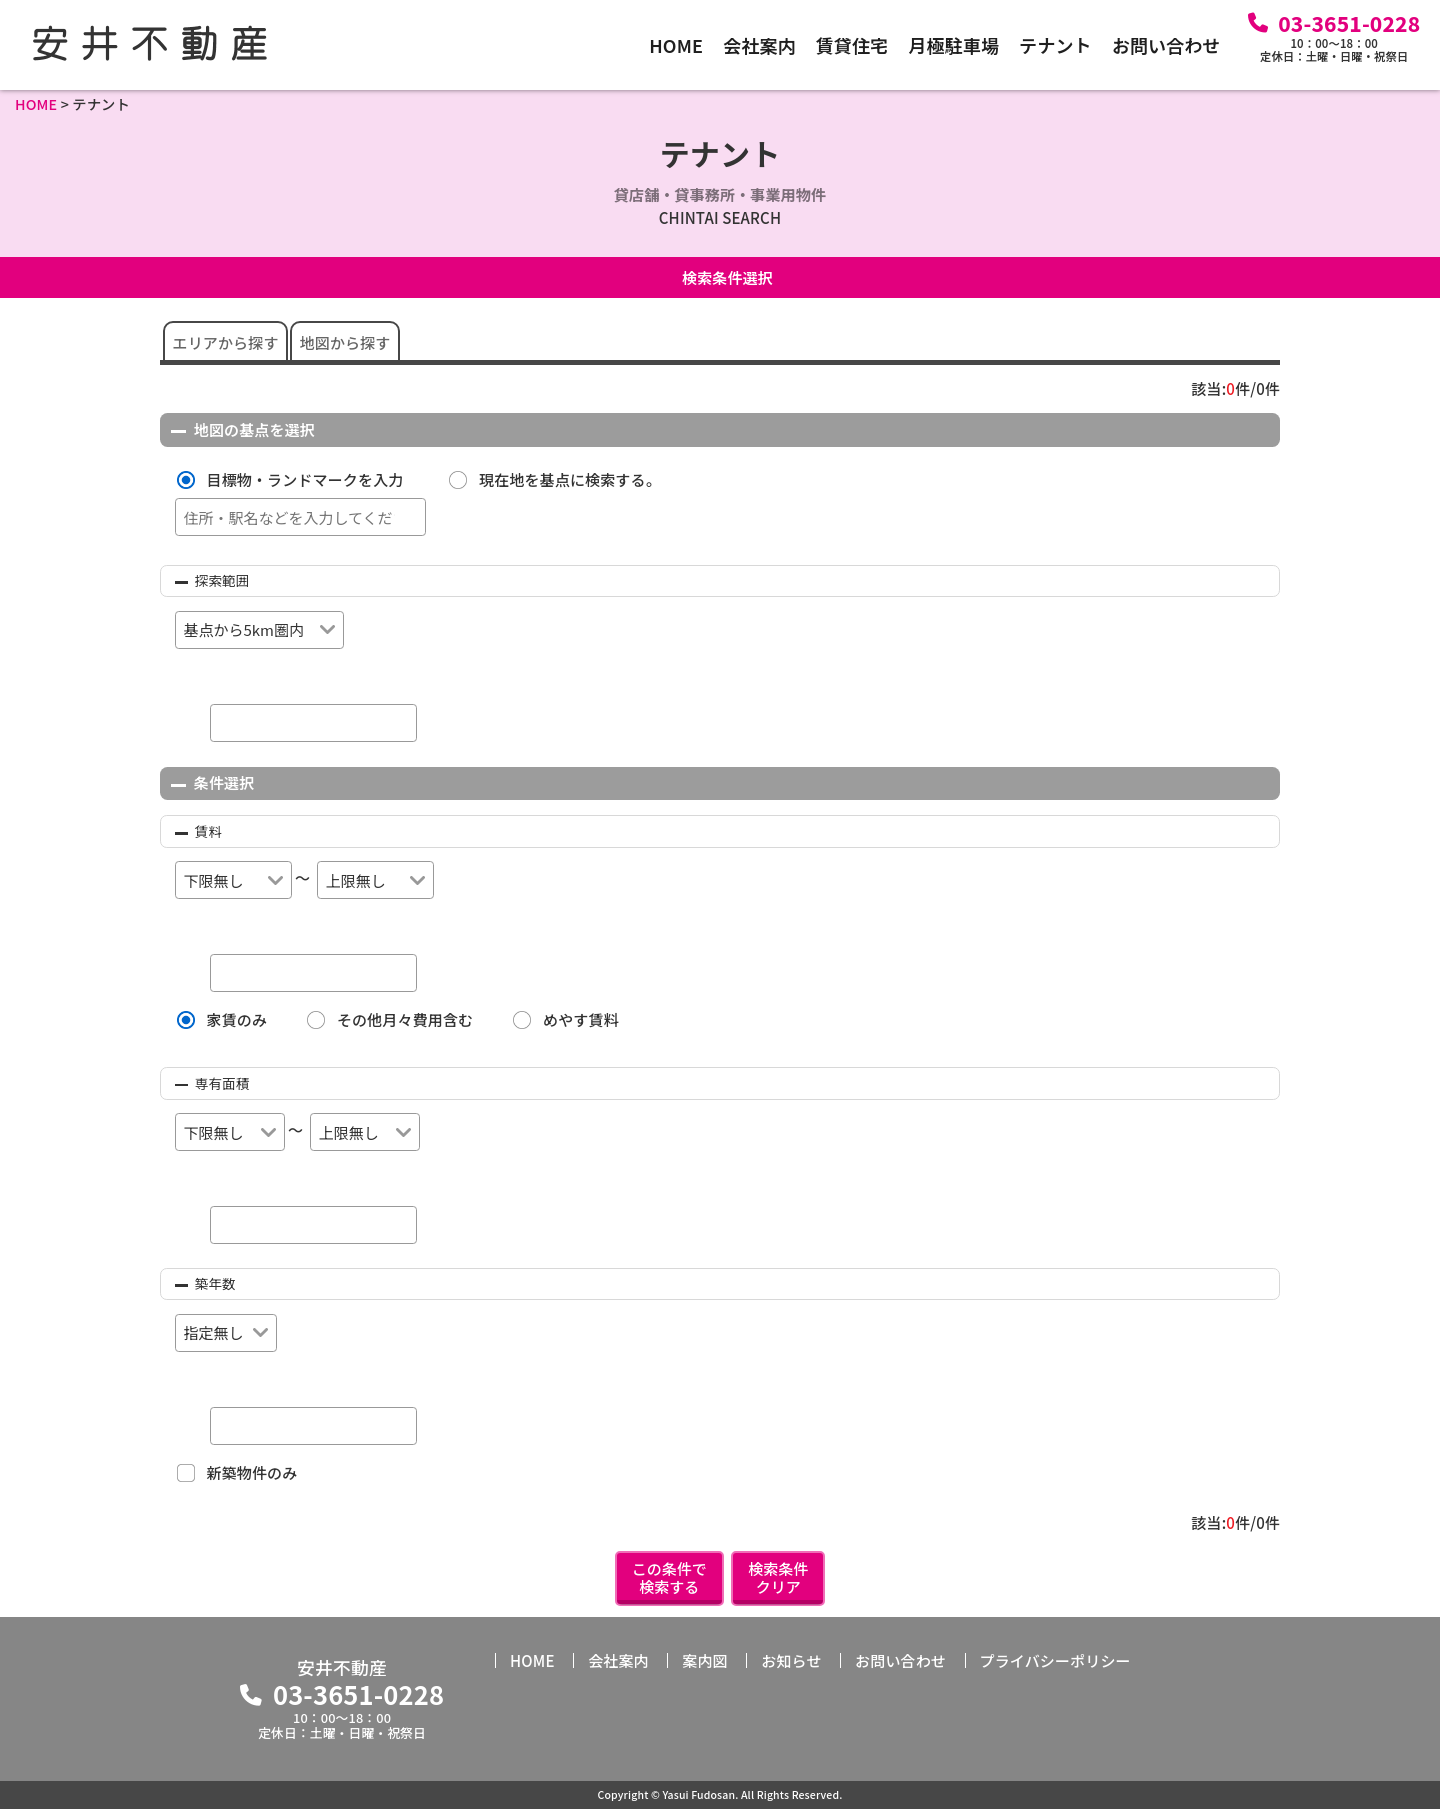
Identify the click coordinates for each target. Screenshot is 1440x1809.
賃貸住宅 (852, 45)
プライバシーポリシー (1055, 1660)
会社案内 (759, 45)
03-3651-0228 (1349, 23)
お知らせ (791, 1660)
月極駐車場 (953, 45)
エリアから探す (226, 342)
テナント (1055, 45)
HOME (676, 45)
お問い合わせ (1166, 45)
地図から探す (345, 342)
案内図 (704, 1660)
